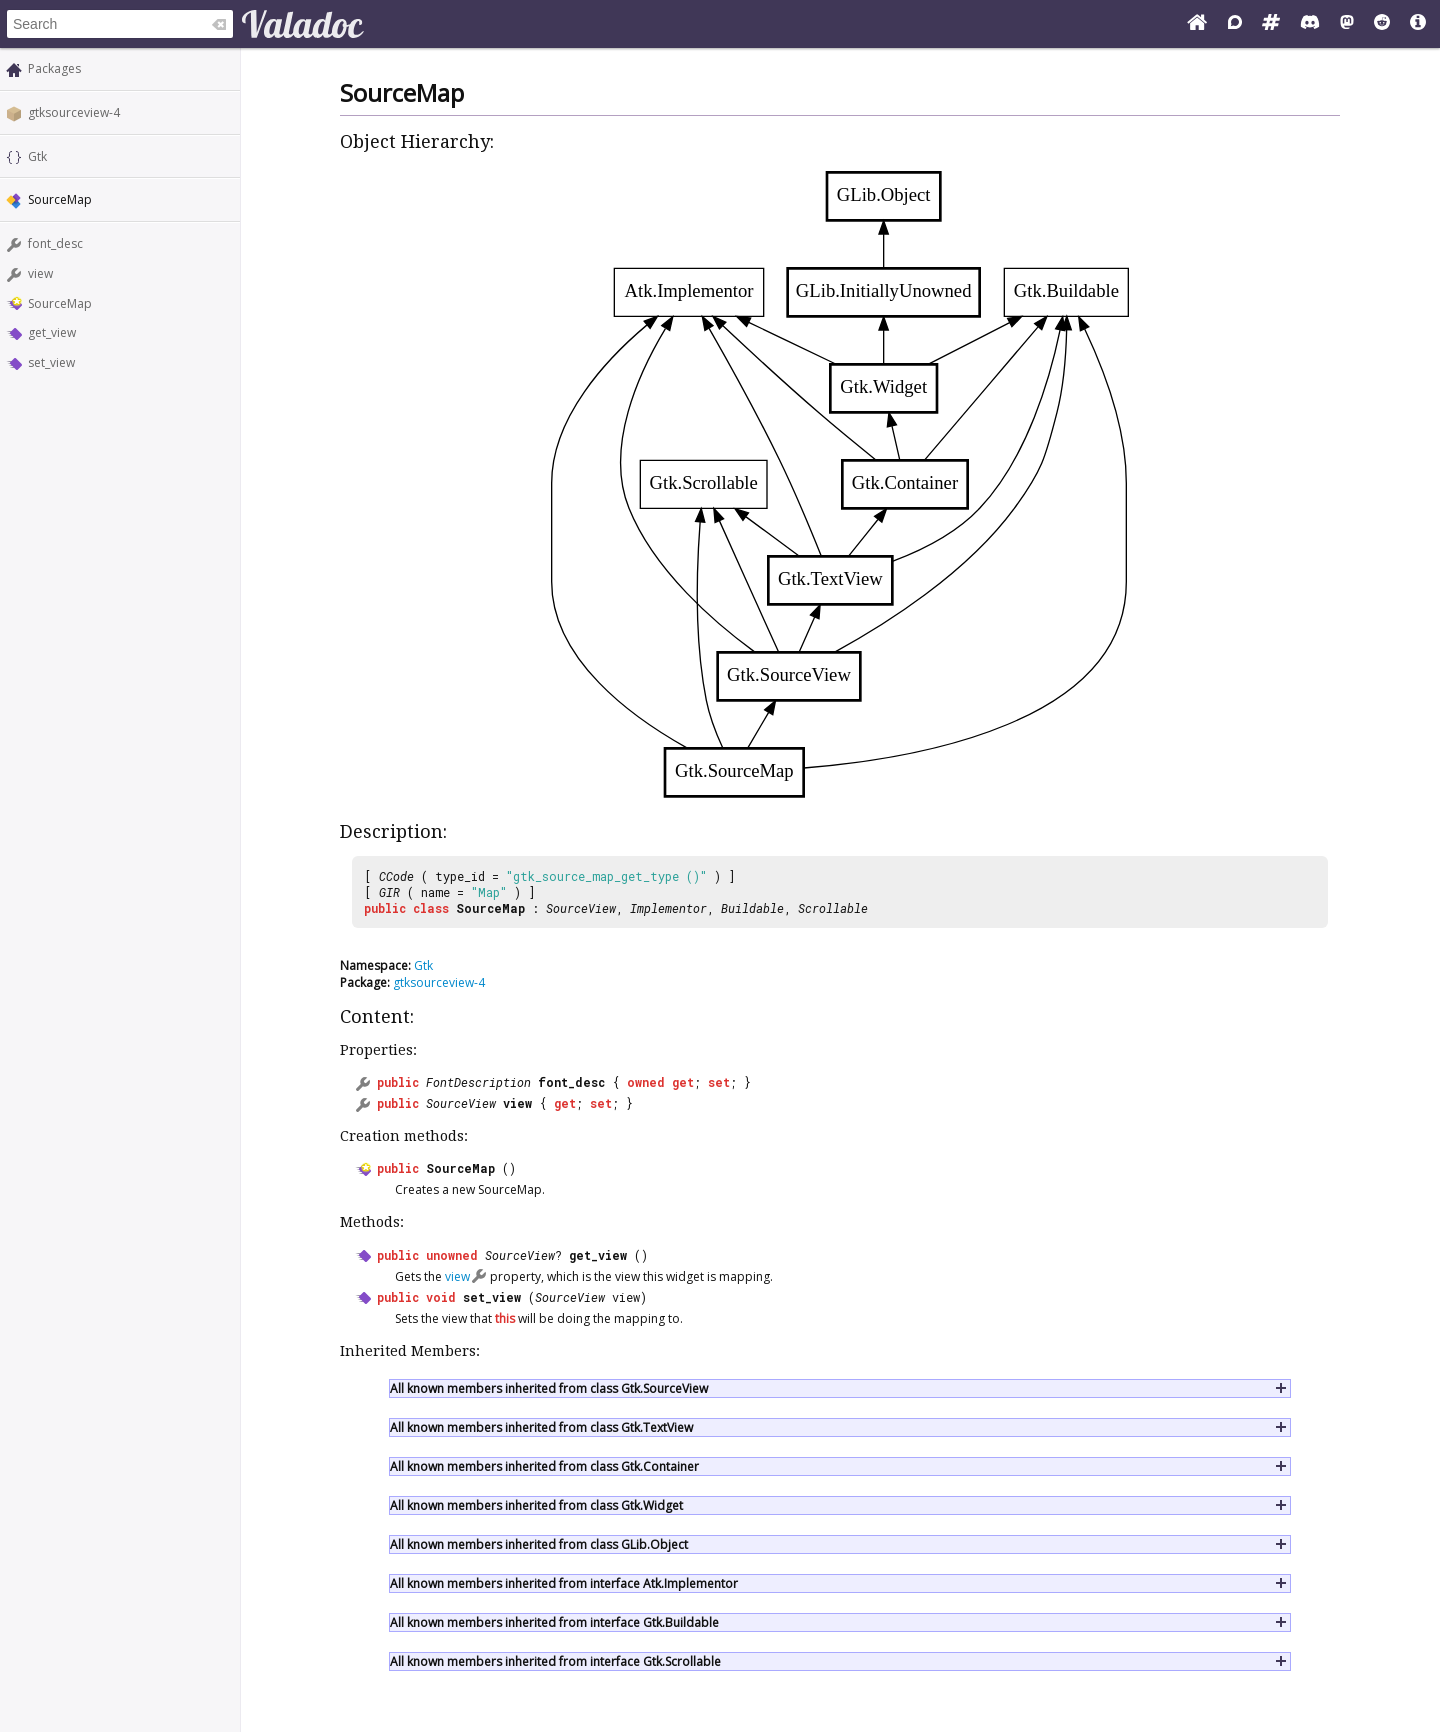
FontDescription (478, 1082)
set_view (51, 362)
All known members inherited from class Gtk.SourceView (549, 1388)
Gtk (37, 156)
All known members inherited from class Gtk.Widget (536, 1505)
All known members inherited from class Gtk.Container (544, 1466)
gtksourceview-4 (74, 112)
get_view (52, 332)
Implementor (668, 908)
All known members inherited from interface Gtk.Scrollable (555, 1661)
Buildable (752, 908)
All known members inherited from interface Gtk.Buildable (554, 1622)
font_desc (55, 243)
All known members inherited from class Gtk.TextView (541, 1427)
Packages (54, 68)
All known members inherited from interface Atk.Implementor (564, 1583)
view (40, 273)
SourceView (581, 908)
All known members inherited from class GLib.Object (539, 1544)
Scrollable (833, 908)
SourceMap (60, 303)
